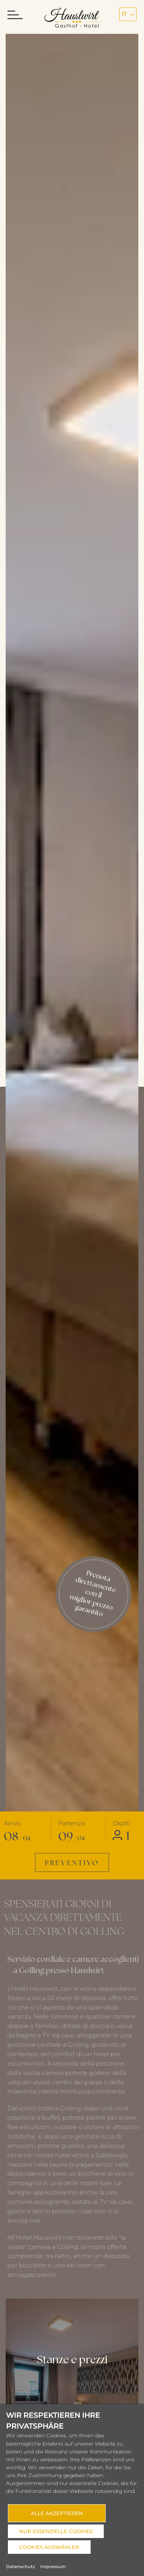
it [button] (127, 14)
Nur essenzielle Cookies (55, 2531)
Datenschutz (20, 2566)
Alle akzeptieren (57, 2513)
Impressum (53, 2566)
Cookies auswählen (49, 2547)
